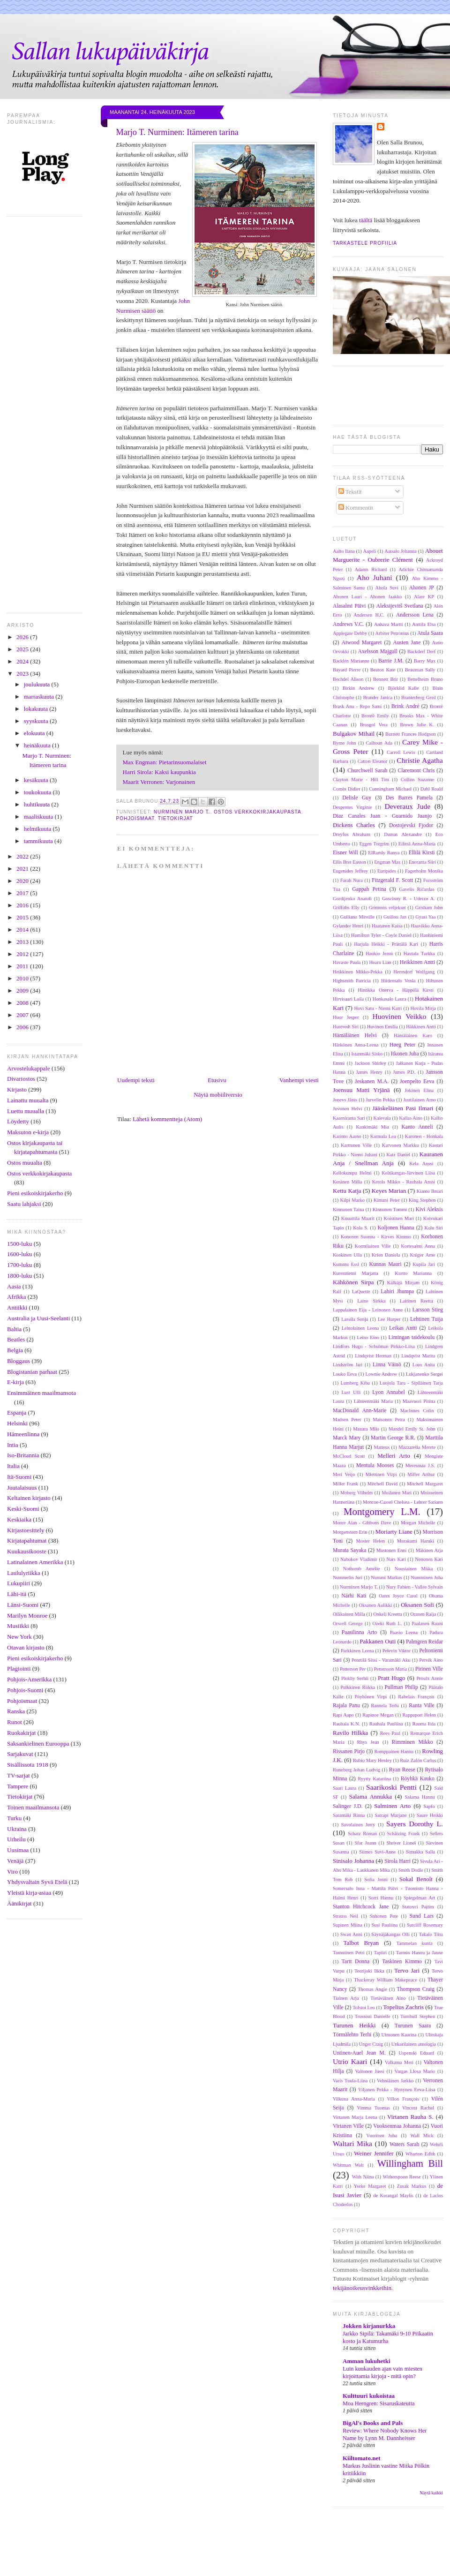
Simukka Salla (420, 1851)
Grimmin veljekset (387, 907)
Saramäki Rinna (349, 1815)
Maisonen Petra (389, 1419)
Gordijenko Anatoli (352, 898)
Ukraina (17, 1828)
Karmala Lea (383, 1136)
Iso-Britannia (23, 1455)
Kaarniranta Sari (349, 1118)
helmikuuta (38, 828)
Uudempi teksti (136, 1080)
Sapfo (429, 1806)
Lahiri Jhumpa (397, 1291)
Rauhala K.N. (346, 1723)
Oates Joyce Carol (398, 1595)
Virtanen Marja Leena (355, 2117)
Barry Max (424, 660)
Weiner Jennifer (373, 2153)
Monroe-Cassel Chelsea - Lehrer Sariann (403, 1502)
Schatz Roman (362, 1833)
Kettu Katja (347, 1190)
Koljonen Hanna (395, 1228)
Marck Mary (347, 1438)
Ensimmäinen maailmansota (41, 1392)
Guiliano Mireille (357, 916)
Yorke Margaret (370, 2186)
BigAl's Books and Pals (373, 2422)
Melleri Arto (393, 1455)
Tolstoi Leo (363, 2007)
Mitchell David (383, 1483)
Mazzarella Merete (416, 1447)
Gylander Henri (348, 925)
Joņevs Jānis (345, 1099)
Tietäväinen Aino (387, 1998)
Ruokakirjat (21, 1732)
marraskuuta (40, 696)
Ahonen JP (421, 588)
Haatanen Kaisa (387, 925)
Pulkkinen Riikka (357, 1687)
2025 (23, 649)
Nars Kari (396, 1559)
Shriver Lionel (400, 1842)
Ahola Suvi (386, 587)
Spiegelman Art (419, 1897)
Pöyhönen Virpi (371, 1696)
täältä (365, 220)
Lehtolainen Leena (360, 1328)
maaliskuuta (39, 816)
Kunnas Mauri (385, 1264)
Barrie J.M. (391, 661)
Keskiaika (19, 1519)
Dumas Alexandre (403, 834)
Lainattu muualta (27, 1100)
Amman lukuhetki (366, 2361)
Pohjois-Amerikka (29, 1679)
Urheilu (16, 1839)
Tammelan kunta (414, 1943)
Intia (12, 1444)
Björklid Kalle (403, 688)
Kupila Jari (423, 1264)
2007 (23, 1014)
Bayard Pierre (346, 669)
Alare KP (424, 596)
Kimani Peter (387, 1200)
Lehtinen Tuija (426, 1319)
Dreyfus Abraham (351, 834)
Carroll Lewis (401, 752)
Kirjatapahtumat (26, 1540)
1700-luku (19, 1264)
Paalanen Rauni (427, 1623)
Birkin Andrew (359, 688)
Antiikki (17, 1307)
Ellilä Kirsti (422, 853)
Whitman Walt (348, 2165)
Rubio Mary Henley (372, 1760)
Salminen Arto (392, 1805)
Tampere (17, 1786)
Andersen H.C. (368, 615)
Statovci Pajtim (418, 1906)
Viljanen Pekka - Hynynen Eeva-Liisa (396, 2089)
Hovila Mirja (423, 1008)
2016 (23, 905)
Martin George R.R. (393, 1438)
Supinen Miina (347, 1925)
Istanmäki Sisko (366, 1053)
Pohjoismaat (22, 1700)
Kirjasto (17, 1089)
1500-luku (19, 1243)
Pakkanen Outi (378, 1641)
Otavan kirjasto (26, 1647)
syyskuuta (37, 720)
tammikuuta (39, 840)
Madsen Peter (347, 1419)
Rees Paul (390, 1733)
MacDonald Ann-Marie (359, 1411)
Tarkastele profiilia (365, 243)
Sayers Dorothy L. (414, 1824)
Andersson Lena (415, 615)
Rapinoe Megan (378, 1714)
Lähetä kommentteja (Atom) (167, 1118)
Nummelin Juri (347, 1577)
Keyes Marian (389, 1190)
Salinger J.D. (347, 1806)
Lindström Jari (347, 1364)
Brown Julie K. (417, 724)
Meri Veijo (344, 1474)
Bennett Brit (385, 679)
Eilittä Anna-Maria (416, 843)
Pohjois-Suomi (25, 1690)
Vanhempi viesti (299, 1080)
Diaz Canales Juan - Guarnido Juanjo (382, 816)
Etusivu (217, 1080)
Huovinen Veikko (399, 1016)
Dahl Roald (431, 788)
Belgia (15, 1350)
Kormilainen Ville (373, 1246)
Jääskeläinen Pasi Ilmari (402, 1108)
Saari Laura (344, 1788)
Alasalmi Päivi (349, 606)
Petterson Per (353, 1669)
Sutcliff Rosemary (425, 1925)
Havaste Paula (346, 962)
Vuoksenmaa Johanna (397, 2126)
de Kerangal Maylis (393, 2195)
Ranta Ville (421, 1705)
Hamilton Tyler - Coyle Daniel (381, 935)
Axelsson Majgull (378, 651)
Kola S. (360, 1227)
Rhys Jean (368, 1742)
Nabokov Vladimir (358, 1559)
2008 (23, 1002)
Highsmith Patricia (352, 980)
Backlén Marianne (351, 660)
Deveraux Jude (407, 806)
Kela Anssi (421, 1163)
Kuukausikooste (26, 1551)
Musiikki (18, 1625)
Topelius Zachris (403, 2007)
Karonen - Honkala (424, 1136)
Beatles (16, 1339)
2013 (23, 941)
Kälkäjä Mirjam (403, 1282)
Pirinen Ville (429, 1669)
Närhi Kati (353, 1596)
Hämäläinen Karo (413, 1035)
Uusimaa (18, 1849)
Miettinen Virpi (381, 1474)
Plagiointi (19, 1668)
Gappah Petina (369, 889)
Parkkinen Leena (357, 1650)
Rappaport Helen (418, 1714)
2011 (23, 966)
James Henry (369, 1072)
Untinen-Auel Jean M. (359, 2053)
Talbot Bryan (361, 1942)
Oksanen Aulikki (375, 1605)
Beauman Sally (420, 669)
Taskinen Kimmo (401, 1961)
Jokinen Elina (419, 1090)
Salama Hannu (420, 1797)
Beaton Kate (382, 669)
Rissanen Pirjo (349, 1751)
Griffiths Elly (346, 907)
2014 (23, 929)
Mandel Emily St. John (412, 1428)
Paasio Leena (404, 1632)
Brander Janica (377, 697)
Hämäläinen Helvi (355, 1035)
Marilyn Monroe (27, 1615)
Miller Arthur (421, 1474)
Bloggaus (18, 1360)
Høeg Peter (402, 1045)
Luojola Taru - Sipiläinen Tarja (411, 1383)
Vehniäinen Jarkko (395, 2080)
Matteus (382, 1447)
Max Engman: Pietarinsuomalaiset (165, 762)
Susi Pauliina (384, 1925)
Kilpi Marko (352, 1200)
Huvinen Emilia (382, 1026)
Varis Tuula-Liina (350, 2080)
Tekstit (350, 491)
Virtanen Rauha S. (410, 2116)
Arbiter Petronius (392, 633)
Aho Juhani (374, 577)
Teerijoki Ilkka (369, 1970)
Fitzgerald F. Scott (392, 880)
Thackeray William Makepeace (385, 1979)
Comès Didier (346, 788)
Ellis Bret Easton (349, 862)
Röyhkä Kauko (418, 1779)
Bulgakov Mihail (354, 733)
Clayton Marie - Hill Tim (361, 779)
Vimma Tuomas (373, 2107)
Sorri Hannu (380, 1897)
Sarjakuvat (20, 1753)
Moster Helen (370, 1541)
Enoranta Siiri (422, 862)
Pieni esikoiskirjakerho (35, 1193)
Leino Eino (368, 1337)
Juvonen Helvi (347, 1108)
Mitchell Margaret (425, 1483)
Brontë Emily (375, 715)
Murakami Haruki (415, 1541)
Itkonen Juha (405, 1054)
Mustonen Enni (391, 1550)
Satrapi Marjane (390, 1815)
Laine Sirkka (371, 1300)
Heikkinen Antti (417, 962)
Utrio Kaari (350, 2061)
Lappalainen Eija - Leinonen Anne (368, 1309)
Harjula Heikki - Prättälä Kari (386, 944)
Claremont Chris (416, 771)
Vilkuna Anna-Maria (354, 2098)
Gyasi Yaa (425, 916)
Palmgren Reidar (424, 1642)
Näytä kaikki (431, 2492)
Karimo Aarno (347, 1136)
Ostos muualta (24, 1162)
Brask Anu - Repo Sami (357, 706)
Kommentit (355, 507)
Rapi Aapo (343, 1714)
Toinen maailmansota (33, 1807)
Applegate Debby (350, 633)
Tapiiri (380, 1952)
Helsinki (17, 1423)
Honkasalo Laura (389, 999)
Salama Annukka (370, 1796)
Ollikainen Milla (349, 1614)
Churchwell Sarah (367, 771)
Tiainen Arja (346, 1998)
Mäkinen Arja (429, 1550)
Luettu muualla (25, 1111)
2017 (23, 892)
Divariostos (21, 1078)
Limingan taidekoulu (411, 1337)
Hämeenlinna (23, 1434)
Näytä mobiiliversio (218, 1094)
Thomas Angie (372, 1989)
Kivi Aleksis (429, 1209)
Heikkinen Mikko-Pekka (357, 971)
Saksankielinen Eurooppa (38, 1743)
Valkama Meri (399, 2062)
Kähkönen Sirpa (353, 1282)
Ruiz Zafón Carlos (418, 1760)
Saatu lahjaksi (24, 1203)
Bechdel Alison (348, 679)
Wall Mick (421, 2135)
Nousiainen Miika (414, 1568)
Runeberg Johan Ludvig (356, 1769)
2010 (23, 978)
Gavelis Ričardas (416, 889)
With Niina (363, 2176)
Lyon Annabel (388, 1392)
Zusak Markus (412, 2186)
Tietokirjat (19, 1796)
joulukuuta (38, 684)
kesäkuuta (37, 779)
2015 (23, 917)
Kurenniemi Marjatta (355, 1273)
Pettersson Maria (390, 1669)
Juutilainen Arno (419, 1099)
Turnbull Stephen (417, 2016)
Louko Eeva (345, 1374)
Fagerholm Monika (424, 871)
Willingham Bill (410, 2163)
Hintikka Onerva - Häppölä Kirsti (396, 990)
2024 (23, 661)
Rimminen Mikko (412, 1742)
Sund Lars (422, 1916)
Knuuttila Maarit (358, 1218)
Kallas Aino (410, 1118)
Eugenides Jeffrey (350, 871)
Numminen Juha (427, 1577)
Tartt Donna (355, 1961)
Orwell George (348, 1623)
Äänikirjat (19, 1903)
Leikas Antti (403, 1328)
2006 (23, 1027)
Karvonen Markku (400, 1145)
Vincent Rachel (418, 2107)
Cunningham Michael (390, 788)
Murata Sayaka (349, 1550)
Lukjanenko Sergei (424, 1374)
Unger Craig (371, 2044)
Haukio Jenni (379, 953)
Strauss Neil (345, 1916)
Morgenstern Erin (350, 1532)
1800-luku (19, 1275)
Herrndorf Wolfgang (414, 971)
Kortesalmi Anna (418, 1246)
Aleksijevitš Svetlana (399, 606)
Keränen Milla (347, 1181)
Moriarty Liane (393, 1531)
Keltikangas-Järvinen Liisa (408, 1172)
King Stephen (422, 1200)
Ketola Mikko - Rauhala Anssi (403, 1181)
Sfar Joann (365, 1842)
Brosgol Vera (374, 724)
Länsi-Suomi (22, 1604)
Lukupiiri (18, 1583)
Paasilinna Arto (359, 1632)
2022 (23, 856)
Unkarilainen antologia (413, 2044)
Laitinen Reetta (416, 1300)
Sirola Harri (397, 1861)
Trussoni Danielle (372, 2016)
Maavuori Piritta (419, 1401)
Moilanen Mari (397, 1492)
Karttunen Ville (356, 1145)
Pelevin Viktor (396, 1650)
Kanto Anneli (417, 1127)
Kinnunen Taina (348, 1209)
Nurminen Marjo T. (182, 811)
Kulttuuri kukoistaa (369, 2395)
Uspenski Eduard (417, 2053)
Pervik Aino (431, 1660)
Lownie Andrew (382, 1374)
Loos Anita (423, 1364)
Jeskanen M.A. (372, 1081)
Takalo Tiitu (431, 1934)
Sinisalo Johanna (353, 1860)
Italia (13, 1465)
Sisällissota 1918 (27, 1764)
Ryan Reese (402, 1770)
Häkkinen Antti (421, 1026)
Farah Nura (351, 880)
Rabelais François (416, 1696)
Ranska (16, 1711)
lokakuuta (37, 708)
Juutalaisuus (22, 1487)
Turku (14, 1818)
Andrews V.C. (348, 624)
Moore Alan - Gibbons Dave (362, 1522)
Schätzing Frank (403, 1833)
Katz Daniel (398, 1154)
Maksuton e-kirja (28, 1132)
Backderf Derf (421, 651)
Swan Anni (351, 1934)
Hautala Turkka (419, 953)
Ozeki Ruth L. (387, 1623)
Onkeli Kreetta (387, 1614)
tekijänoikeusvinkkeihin (362, 2287)
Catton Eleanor (373, 761)
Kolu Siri (433, 1227)
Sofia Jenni (376, 1879)
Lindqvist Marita (418, 1355)
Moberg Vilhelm (356, 1492)
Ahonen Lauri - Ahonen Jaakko (367, 596)
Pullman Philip (401, 1687)
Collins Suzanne (418, 779)
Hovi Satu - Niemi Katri (378, 1008)
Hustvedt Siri (346, 1026)
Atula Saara (430, 633)
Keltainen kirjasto (29, 1497)
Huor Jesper (346, 1017)
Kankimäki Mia (372, 1127)
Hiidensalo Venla (398, 980)
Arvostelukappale (28, 1068)
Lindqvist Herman (373, 1355)
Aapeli (369, 551)
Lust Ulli (350, 1392)
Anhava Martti (388, 624)
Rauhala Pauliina (386, 1723)
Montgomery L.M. (382, 1511)
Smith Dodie (410, 1870)
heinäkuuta (38, 745)
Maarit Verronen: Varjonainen (159, 781)
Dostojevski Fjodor (411, 825)
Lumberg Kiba (355, 1383)
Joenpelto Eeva (417, 1081)
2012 (23, 953)
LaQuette (361, 1291)
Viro (12, 1871)
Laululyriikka (23, 1572)
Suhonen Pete (384, 1916)
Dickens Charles (354, 825)
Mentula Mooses (375, 1465)
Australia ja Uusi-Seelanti (38, 1318)
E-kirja (15, 1382)
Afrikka (16, 1296)
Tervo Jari (407, 1970)
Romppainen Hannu (393, 1751)
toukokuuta (38, 792)
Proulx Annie (430, 1678)
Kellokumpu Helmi (352, 1172)
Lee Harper (389, 1319)
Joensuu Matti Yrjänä (361, 1089)
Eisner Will (345, 853)
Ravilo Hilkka (350, 1732)
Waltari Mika (352, 2143)
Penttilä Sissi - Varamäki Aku (381, 1660)
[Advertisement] (241, 2552)
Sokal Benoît (416, 1879)
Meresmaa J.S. (420, 1465)
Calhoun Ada (379, 743)
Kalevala (382, 1118)
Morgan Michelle (418, 1522)
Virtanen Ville (348, 2126)
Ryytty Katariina (374, 1778)
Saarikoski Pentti (391, 1787)
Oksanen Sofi (417, 1604)
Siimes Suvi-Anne (377, 1851)
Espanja (16, 1412)
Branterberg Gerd (418, 697)
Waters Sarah (404, 2144)
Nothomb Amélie (361, 1568)
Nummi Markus (386, 1577)
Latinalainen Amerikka (35, 1562)
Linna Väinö (387, 1365)
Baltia (14, 1329)
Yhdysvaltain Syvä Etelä (37, 1881)
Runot (14, 1721)
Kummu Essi (346, 1264)
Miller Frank (345, 1483)
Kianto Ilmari (430, 1191)
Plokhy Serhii (354, 1678)
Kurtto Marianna (413, 1273)
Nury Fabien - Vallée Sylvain (414, 1586)
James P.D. (404, 1072)
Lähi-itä (16, 1593)
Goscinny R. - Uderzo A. (408, 898)
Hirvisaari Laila (348, 999)
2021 (23, 868)
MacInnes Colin (417, 1410)
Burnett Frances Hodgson (410, 734)
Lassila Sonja (354, 1319)
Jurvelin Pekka (380, 1099)
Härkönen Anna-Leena (355, 1044)
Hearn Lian (380, 962)
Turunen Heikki (354, 2025)
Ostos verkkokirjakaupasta (39, 1173)
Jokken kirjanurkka (369, 2325)
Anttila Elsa (423, 624)
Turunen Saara (413, 2026)
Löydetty (18, 1121)
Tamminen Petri (349, 1952)
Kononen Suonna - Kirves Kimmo (376, 1236)
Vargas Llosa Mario (415, 2071)
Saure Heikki (430, 1815)
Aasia (14, 1286)
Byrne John (344, 743)
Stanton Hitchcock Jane (361, 1907)
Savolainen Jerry (358, 1824)
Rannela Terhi (385, 1705)
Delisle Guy (356, 798)
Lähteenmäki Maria (373, 1401)
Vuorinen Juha (381, 2135)
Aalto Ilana (344, 551)
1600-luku (19, 1254)
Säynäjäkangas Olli (390, 1934)
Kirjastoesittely (25, 1530)
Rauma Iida (423, 1723)
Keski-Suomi (23, 1508)
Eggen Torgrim (375, 843)
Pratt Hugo (391, 1677)
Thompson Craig (416, 1989)
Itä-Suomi (19, 1476)
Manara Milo (366, 1428)
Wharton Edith (420, 2153)
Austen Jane (406, 643)
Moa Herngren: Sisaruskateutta (379, 2403)
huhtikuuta (38, 804)
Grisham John (429, 907)
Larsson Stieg (427, 1310)
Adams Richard (370, 569)
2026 (23, 636)
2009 (23, 990)
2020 (23, 880)
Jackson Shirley (370, 1063)
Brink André (405, 706)
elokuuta (35, 733)
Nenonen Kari (429, 1559)
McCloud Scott (349, 1456)
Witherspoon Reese (401, 2176)
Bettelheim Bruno (425, 679)
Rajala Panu (346, 1705)
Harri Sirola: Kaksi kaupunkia (159, 772)
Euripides (386, 871)
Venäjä (15, 1860)
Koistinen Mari (399, 1218)
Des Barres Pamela (409, 798)
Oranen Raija (423, 1614)
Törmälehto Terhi (352, 2035)
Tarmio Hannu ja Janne (419, 1952)
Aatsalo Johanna (400, 551)
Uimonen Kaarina (399, 2034)
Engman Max (387, 862)
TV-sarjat (18, 1775)
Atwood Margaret (362, 643)
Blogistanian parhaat (32, 1371)
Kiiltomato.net (362, 2458)
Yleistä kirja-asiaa (29, 1892)
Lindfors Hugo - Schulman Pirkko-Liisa (374, 1346)
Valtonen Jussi (369, 2071)
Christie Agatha (420, 760)
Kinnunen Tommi (390, 1209)
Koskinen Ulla (347, 1255)
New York (19, 1636)
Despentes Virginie (352, 807)
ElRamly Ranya (383, 852)
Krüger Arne (422, 1255)
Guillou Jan (394, 916)
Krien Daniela (386, 1255)
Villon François (403, 2098)
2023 (23, 673)
